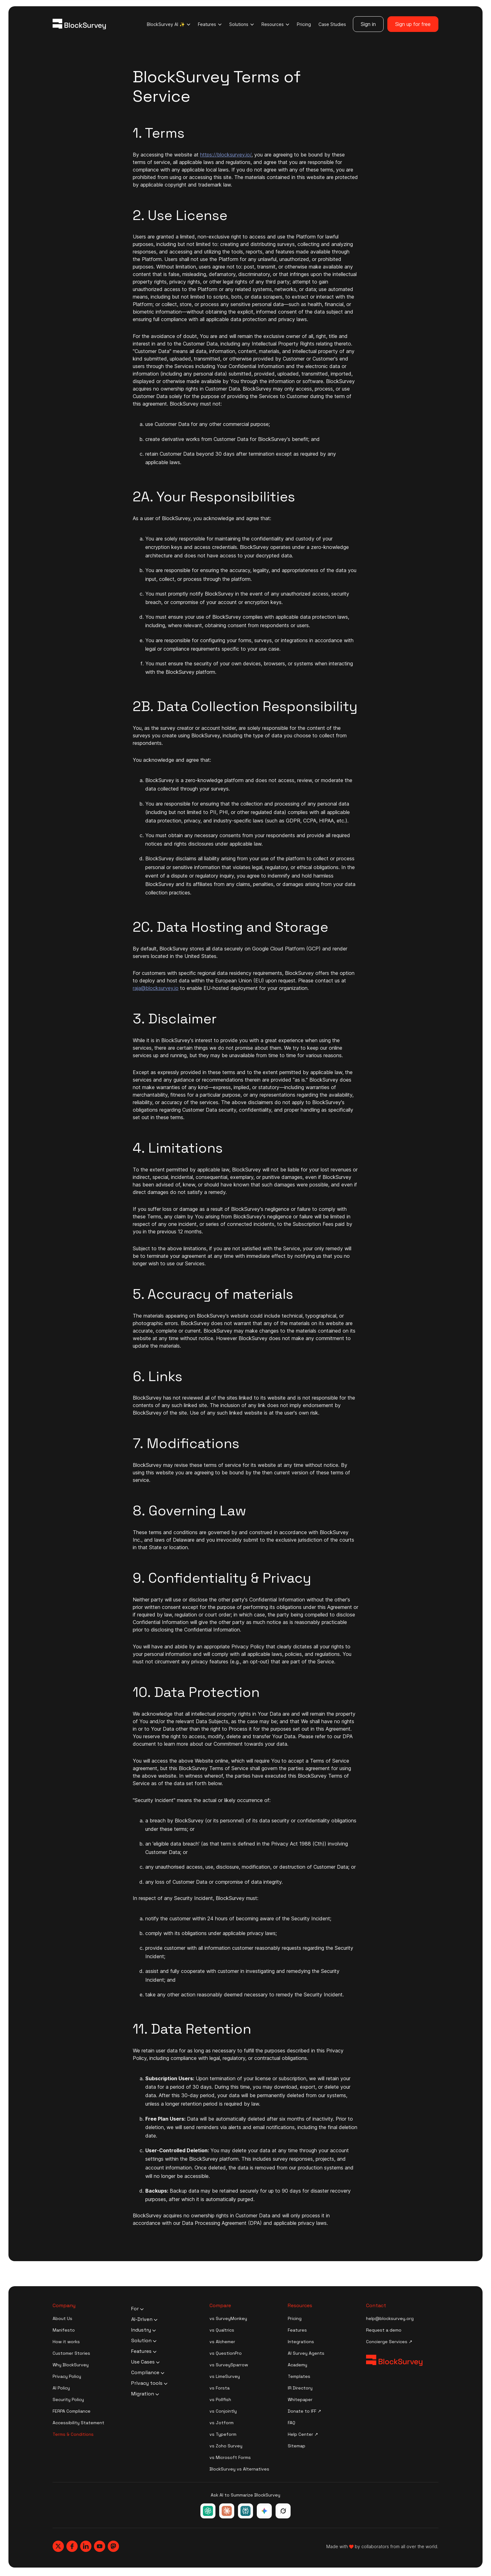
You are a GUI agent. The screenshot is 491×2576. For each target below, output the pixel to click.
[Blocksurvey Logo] (79, 24)
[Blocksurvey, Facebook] (72, 2546)
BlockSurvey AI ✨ (168, 24)
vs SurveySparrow (228, 2365)
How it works (66, 2341)
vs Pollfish (220, 2399)
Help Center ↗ (303, 2434)
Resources (275, 24)
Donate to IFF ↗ (304, 2411)
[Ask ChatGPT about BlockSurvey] (207, 2510)
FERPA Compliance (71, 2411)
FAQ (291, 2422)
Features (210, 24)
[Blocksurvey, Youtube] (99, 2546)
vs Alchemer (222, 2341)
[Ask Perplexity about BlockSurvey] (245, 2510)
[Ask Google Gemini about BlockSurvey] (264, 2510)
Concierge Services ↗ (389, 2341)
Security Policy (68, 2399)
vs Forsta (219, 2388)
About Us (62, 2318)
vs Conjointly (223, 2411)
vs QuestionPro (225, 2353)
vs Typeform (222, 2434)
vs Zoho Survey (225, 2446)
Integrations (301, 2341)
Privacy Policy (67, 2376)
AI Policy (61, 2388)
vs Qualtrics (221, 2330)
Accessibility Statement (78, 2422)
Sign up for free (413, 24)
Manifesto (64, 2330)
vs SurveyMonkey (228, 2318)
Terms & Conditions (73, 2434)
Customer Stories (71, 2353)
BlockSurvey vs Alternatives (239, 2469)
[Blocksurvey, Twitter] (58, 2546)
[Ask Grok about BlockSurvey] (283, 2510)
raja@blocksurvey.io (155, 988)
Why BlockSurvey (71, 2365)
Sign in (368, 24)
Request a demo (383, 2330)
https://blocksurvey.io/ (225, 154)
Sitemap (296, 2446)
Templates (299, 2376)
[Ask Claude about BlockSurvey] (226, 2510)
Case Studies (332, 24)
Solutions (241, 24)
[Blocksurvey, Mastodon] (113, 2546)
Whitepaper (300, 2399)
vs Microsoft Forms (230, 2457)
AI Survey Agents (306, 2353)
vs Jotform (221, 2422)
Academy (297, 2365)
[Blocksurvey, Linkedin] (85, 2546)
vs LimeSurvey (224, 2376)
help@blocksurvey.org (390, 2318)
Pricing (304, 24)
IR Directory (300, 2388)
